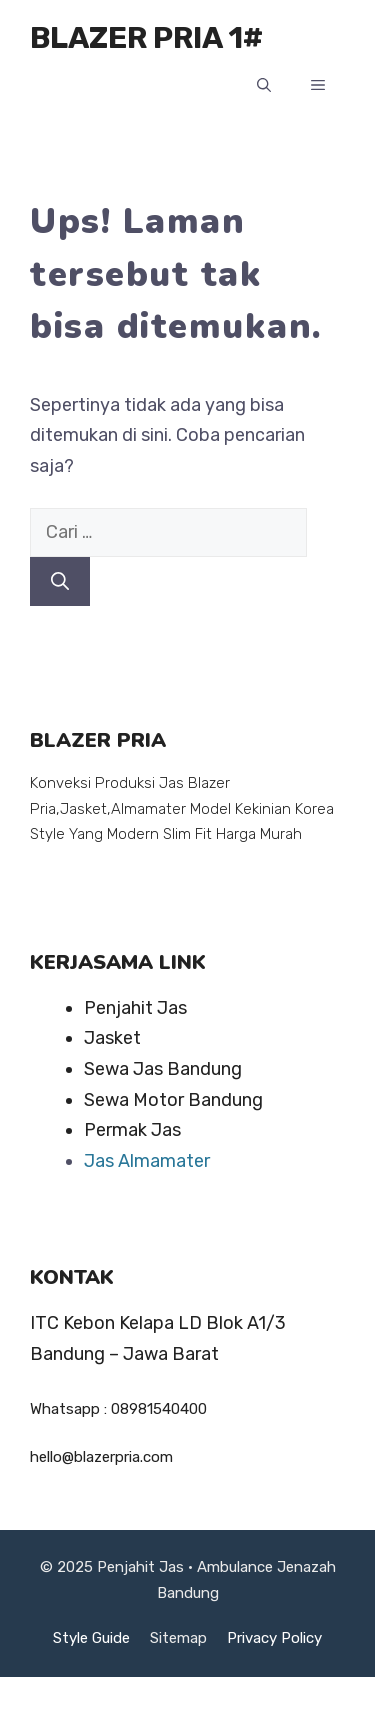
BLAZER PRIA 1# (146, 38)
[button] (264, 86)
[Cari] (60, 581)
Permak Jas (132, 1130)
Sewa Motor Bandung (173, 1100)
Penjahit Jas (135, 1008)
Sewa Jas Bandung (163, 1069)
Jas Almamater (147, 1161)
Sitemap (178, 1638)
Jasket (112, 1038)
